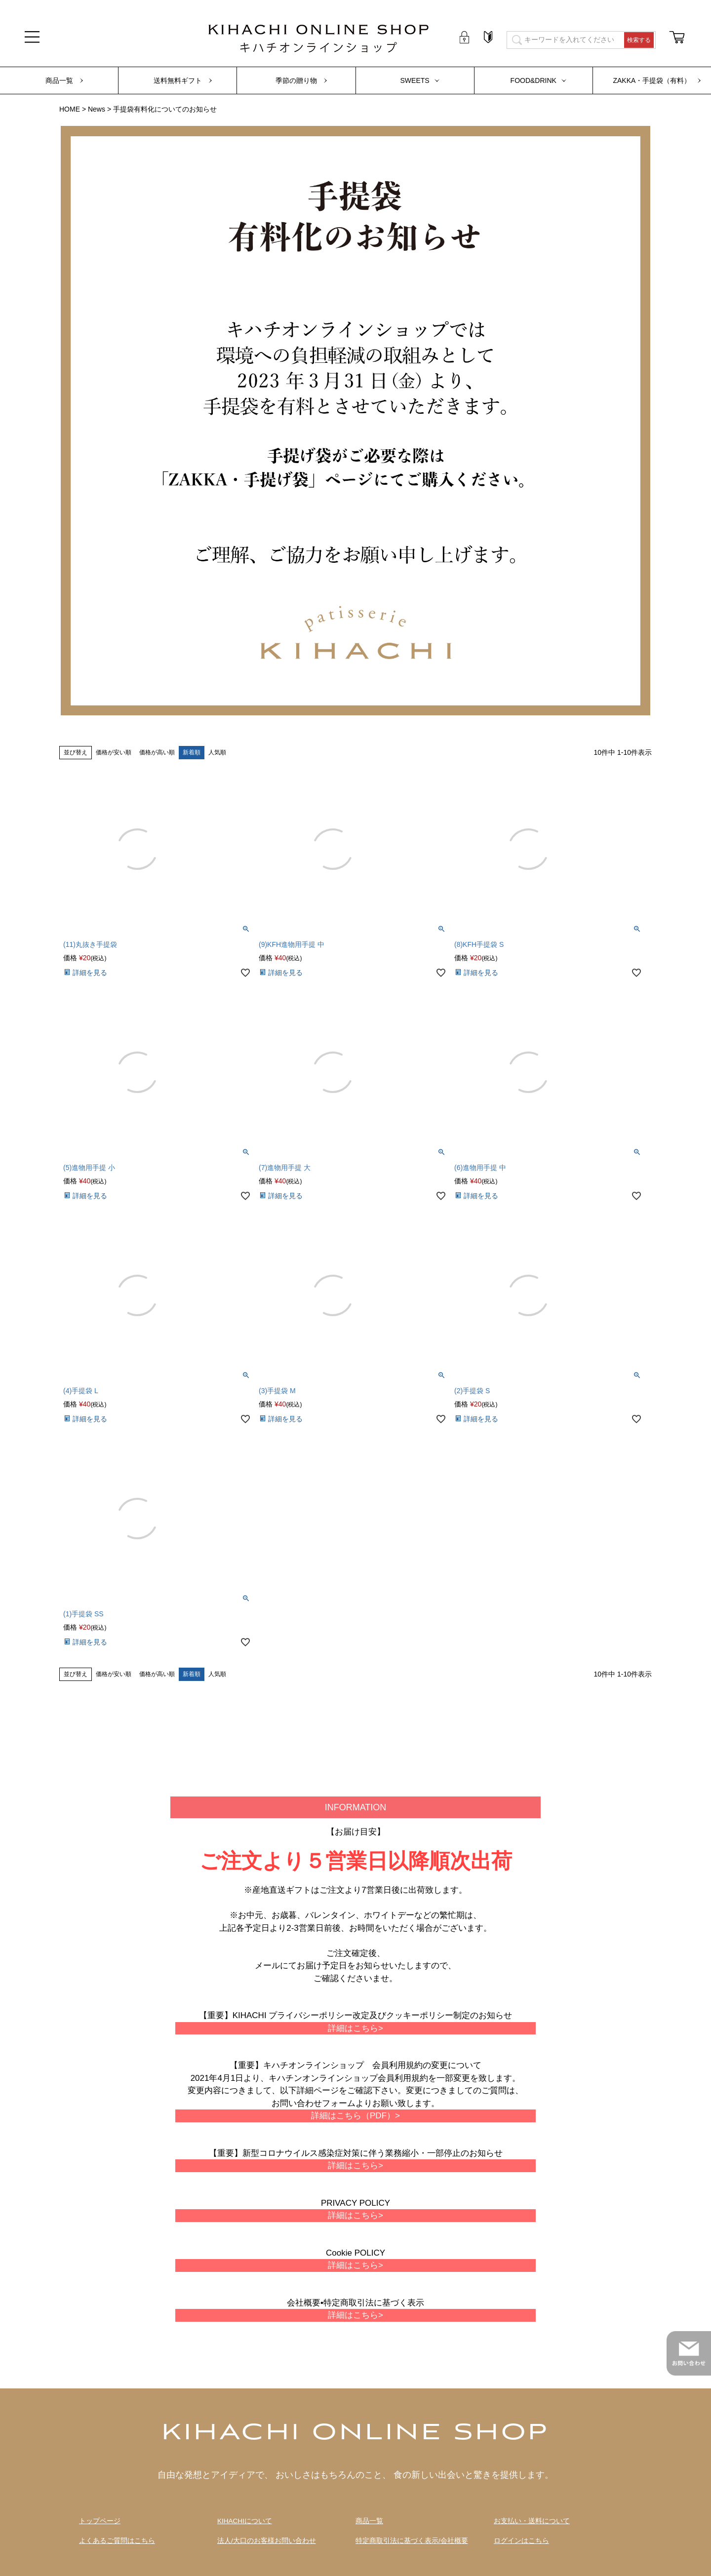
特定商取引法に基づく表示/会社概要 (412, 2540)
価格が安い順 (113, 752)
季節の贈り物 (296, 80)
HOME (69, 109)
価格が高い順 (157, 752)
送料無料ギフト (178, 80)
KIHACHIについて (244, 2521)
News (96, 109)
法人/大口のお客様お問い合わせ (266, 2540)
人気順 (217, 752)
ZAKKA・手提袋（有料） (652, 80)
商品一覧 (59, 80)
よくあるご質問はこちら (117, 2540)
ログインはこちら (521, 2540)
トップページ (99, 2521)
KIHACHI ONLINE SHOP (355, 2433)
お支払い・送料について (532, 2521)
